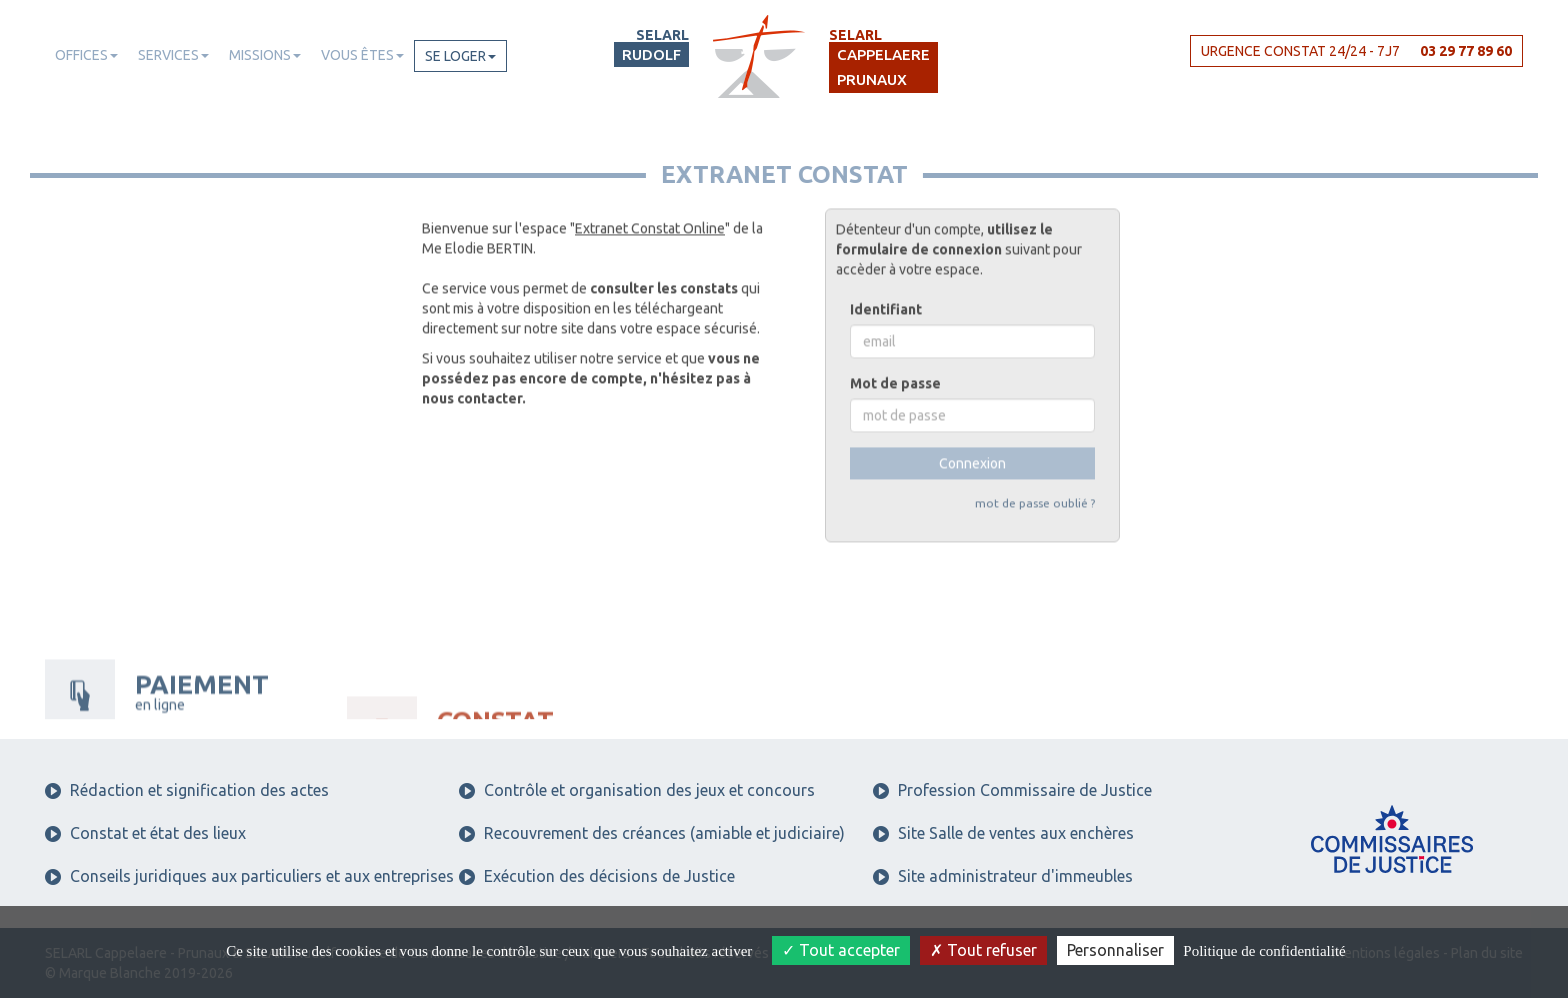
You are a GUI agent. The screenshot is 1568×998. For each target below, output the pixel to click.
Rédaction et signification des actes (187, 790)
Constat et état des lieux (145, 833)
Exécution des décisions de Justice (597, 876)
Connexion (972, 425)
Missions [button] (265, 55)
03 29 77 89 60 (1466, 51)
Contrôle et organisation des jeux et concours (637, 790)
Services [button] (173, 55)
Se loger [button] (460, 56)
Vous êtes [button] (362, 55)
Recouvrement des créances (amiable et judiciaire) (652, 833)
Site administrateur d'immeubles (1003, 876)
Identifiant (886, 271)
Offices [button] (86, 55)
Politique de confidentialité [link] (1264, 951)
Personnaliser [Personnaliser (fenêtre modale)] (1115, 950)
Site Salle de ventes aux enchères (1003, 833)
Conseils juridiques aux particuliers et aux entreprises (249, 876)
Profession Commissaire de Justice (1012, 790)
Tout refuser (983, 950)
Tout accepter (841, 950)
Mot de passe (895, 345)
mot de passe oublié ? (1035, 464)
